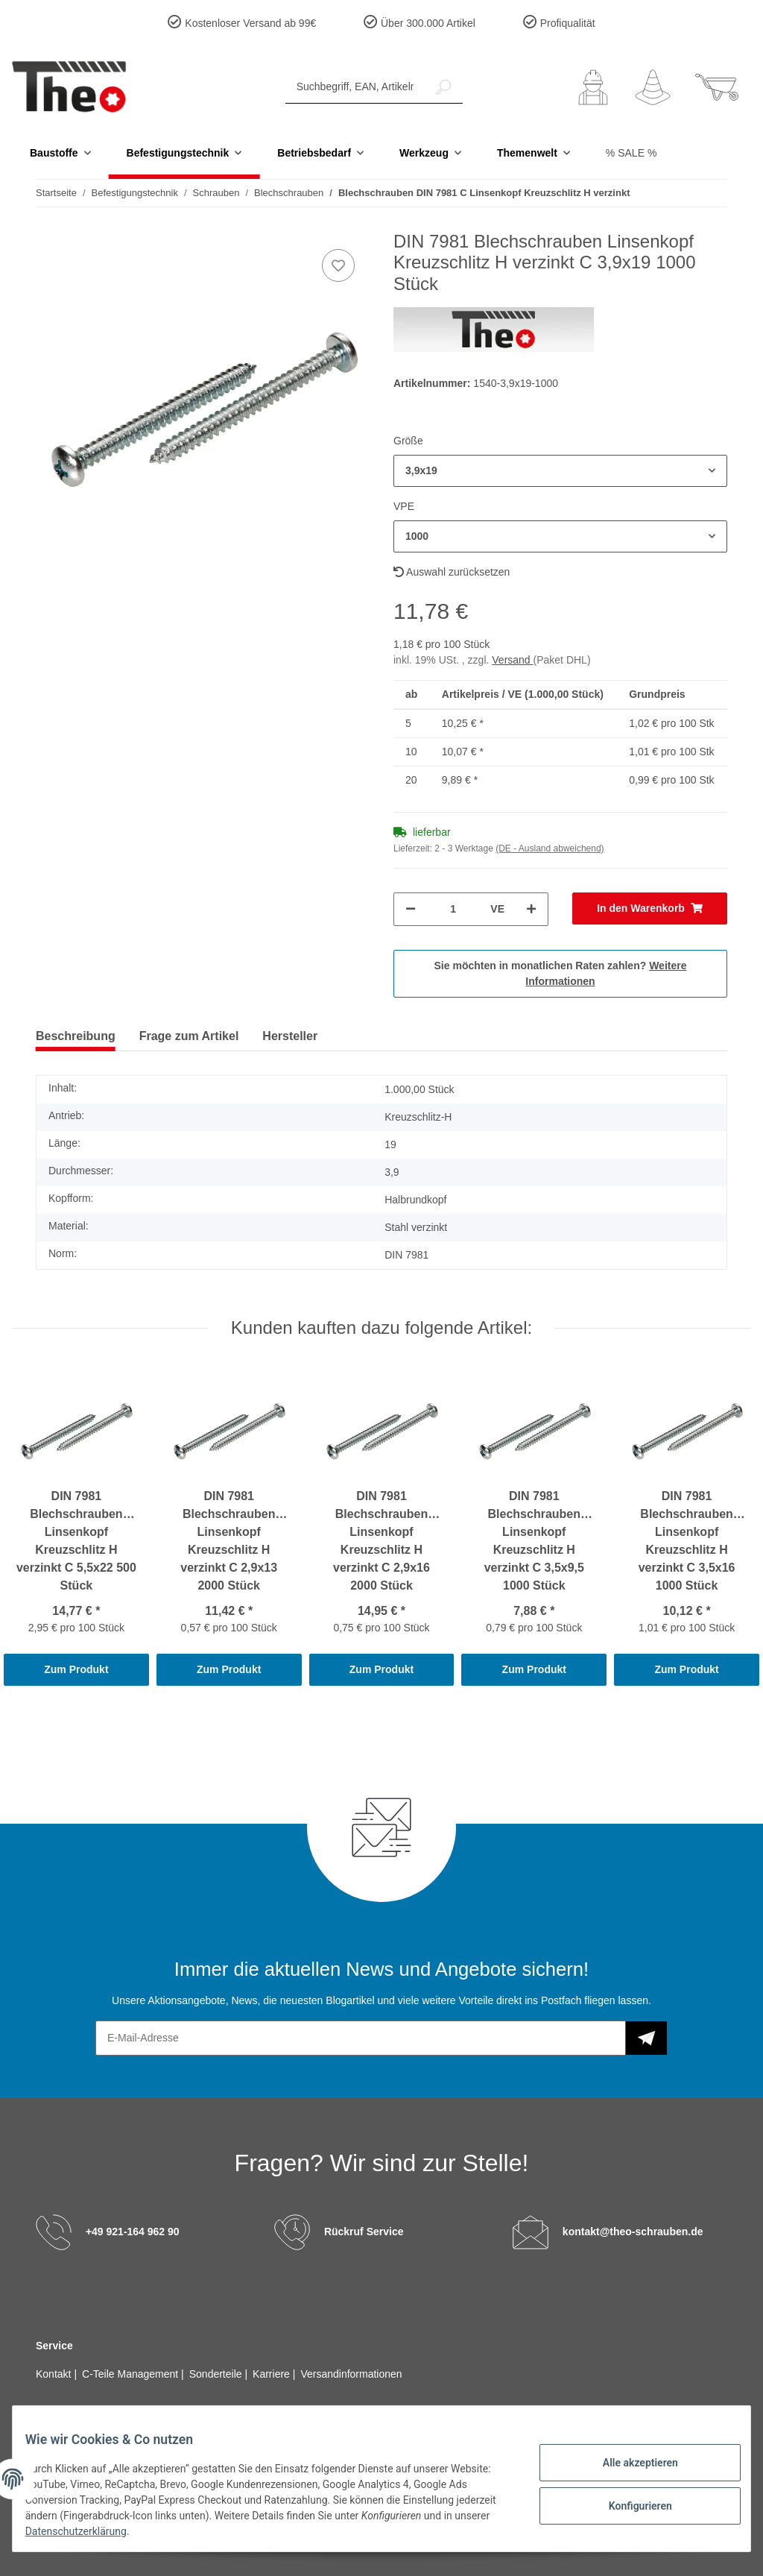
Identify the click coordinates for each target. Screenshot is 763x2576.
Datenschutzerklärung (135, 2531)
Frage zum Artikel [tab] (189, 1036)
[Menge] (453, 909)
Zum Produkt (76, 1669)
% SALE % (631, 153)
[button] (593, 87)
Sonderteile (217, 2374)
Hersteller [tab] (289, 1036)
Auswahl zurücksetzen (451, 572)
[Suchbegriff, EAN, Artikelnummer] (355, 87)
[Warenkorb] (717, 87)
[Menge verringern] (410, 909)
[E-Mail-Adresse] (360, 2038)
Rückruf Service (364, 2232)
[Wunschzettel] (653, 87)
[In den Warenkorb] (649, 908)
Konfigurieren (628, 2504)
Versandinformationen (351, 2374)
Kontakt (55, 2374)
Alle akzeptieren (628, 2465)
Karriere (273, 2374)
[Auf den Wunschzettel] (338, 265)
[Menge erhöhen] (531, 909)
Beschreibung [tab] (75, 1036)
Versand (512, 660)
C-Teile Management (131, 2374)
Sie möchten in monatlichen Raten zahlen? (560, 973)
